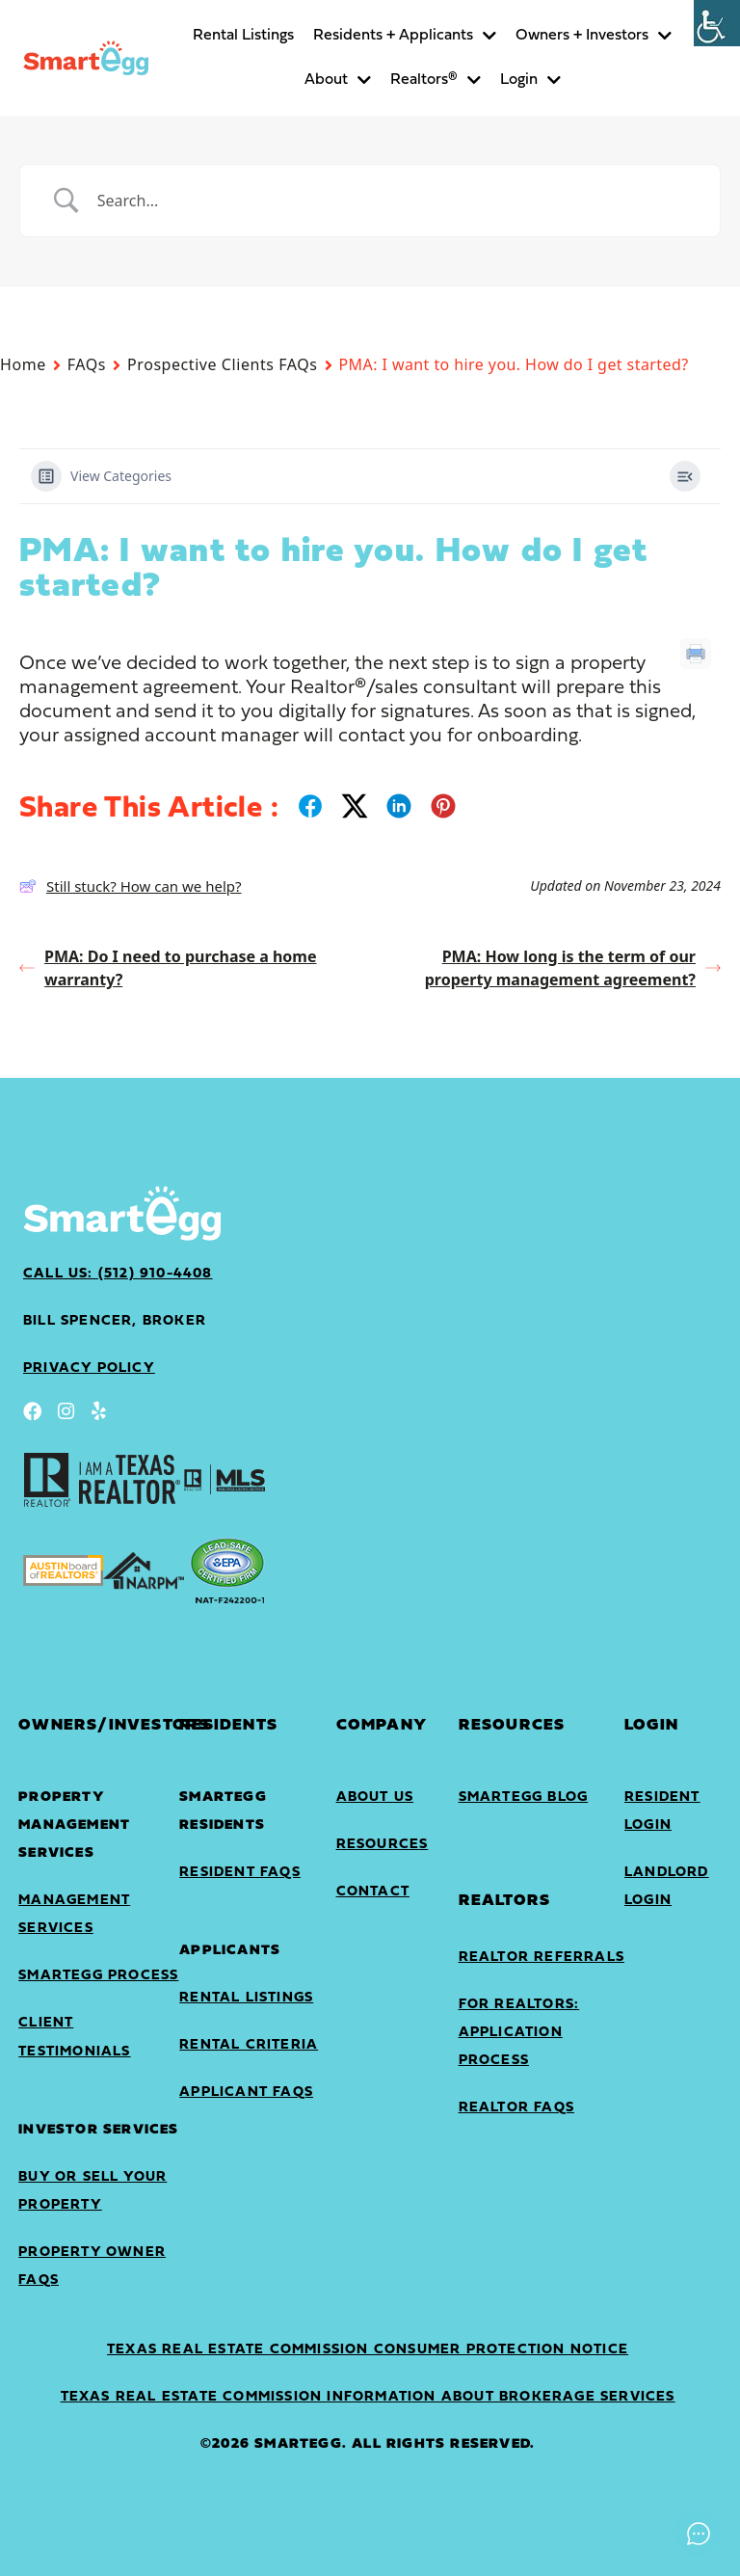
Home (23, 364)
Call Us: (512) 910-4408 (118, 1274)
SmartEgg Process (98, 1976)
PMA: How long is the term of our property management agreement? (573, 968)
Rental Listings (243, 35)
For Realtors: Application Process (519, 2033)
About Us (375, 1797)
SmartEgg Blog (524, 1797)
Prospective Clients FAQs (222, 364)
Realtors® (435, 80)
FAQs (86, 364)
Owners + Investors (593, 35)
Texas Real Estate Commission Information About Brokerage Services (368, 2397)
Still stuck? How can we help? (130, 886)
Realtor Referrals (541, 1957)
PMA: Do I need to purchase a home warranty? (168, 968)
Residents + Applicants (404, 35)
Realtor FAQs (516, 2108)
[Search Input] (394, 200)
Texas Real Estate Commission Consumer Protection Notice (367, 2350)
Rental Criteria (248, 2045)
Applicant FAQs (246, 2092)
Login (530, 80)
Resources (382, 1845)
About (337, 80)
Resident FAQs (240, 1872)
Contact (373, 1892)
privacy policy (89, 1368)
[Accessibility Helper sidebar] (717, 23)
